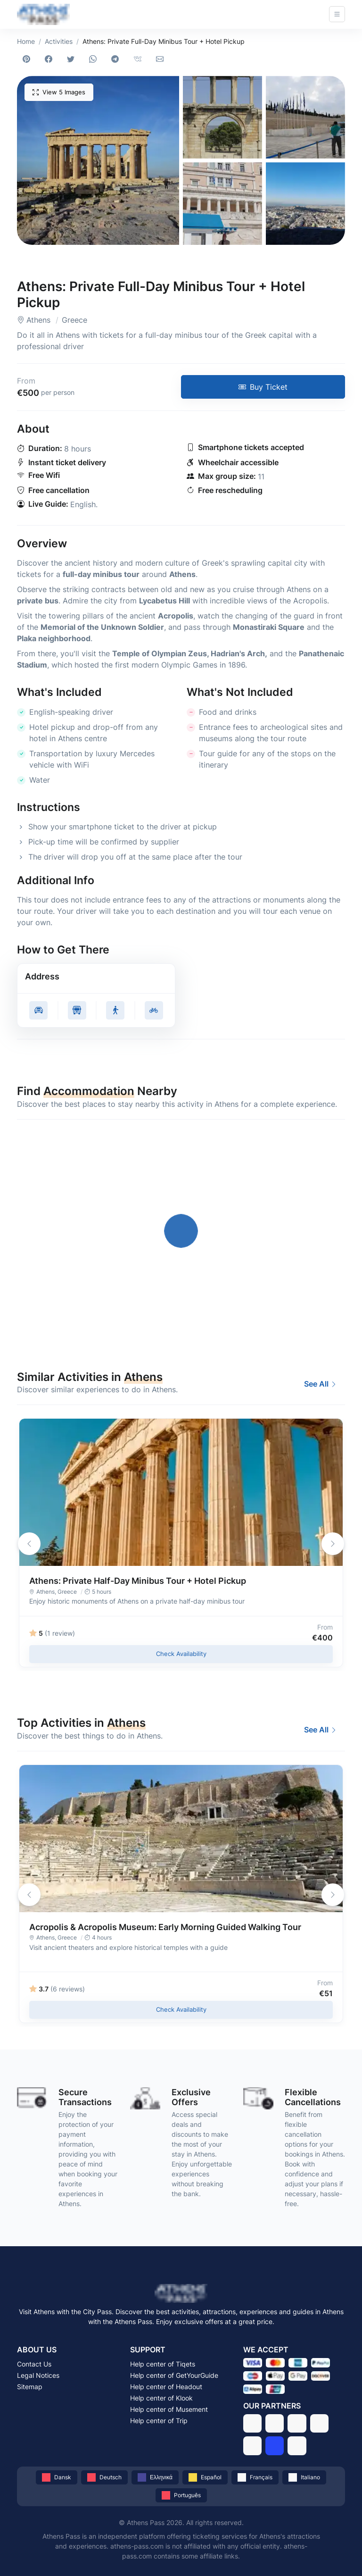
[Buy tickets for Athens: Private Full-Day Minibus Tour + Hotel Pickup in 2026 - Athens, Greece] (263, 387)
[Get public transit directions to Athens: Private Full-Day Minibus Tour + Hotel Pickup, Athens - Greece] (77, 1010)
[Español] (205, 2477)
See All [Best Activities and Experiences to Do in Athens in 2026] (320, 1383)
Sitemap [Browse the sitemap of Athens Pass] (29, 2387)
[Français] (255, 2477)
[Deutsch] (104, 2477)
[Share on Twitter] (72, 59)
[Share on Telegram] (117, 59)
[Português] (181, 2495)
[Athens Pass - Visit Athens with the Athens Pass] (43, 14)
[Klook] (319, 2423)
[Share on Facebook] (50, 59)
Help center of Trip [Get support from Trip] (159, 2421)
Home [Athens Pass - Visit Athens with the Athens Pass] (26, 41)
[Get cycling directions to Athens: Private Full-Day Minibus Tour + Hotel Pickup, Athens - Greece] (154, 1010)
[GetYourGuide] (274, 2423)
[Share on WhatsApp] (95, 59)
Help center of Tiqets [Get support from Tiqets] (162, 2364)
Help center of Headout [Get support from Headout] (166, 2387)
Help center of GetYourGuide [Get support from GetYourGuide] (174, 2375)
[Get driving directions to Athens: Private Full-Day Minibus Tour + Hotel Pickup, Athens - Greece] (38, 1010)
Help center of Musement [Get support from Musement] (169, 2409)
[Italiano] (304, 2477)
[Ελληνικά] (155, 2477)
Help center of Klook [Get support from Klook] (161, 2398)
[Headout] (297, 2423)
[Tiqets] (252, 2423)
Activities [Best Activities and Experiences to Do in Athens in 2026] (59, 41)
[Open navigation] (337, 14)
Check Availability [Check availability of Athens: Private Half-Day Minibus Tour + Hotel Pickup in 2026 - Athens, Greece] (181, 1653)
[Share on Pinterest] (28, 59)
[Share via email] (161, 59)
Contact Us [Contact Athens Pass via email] (34, 2364)
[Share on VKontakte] (139, 59)
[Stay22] (297, 2445)
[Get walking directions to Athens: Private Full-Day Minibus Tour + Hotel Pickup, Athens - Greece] (115, 1010)
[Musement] (252, 2445)
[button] (98, 160)
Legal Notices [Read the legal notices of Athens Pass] (38, 2375)
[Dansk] (56, 2477)
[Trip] (274, 2445)
